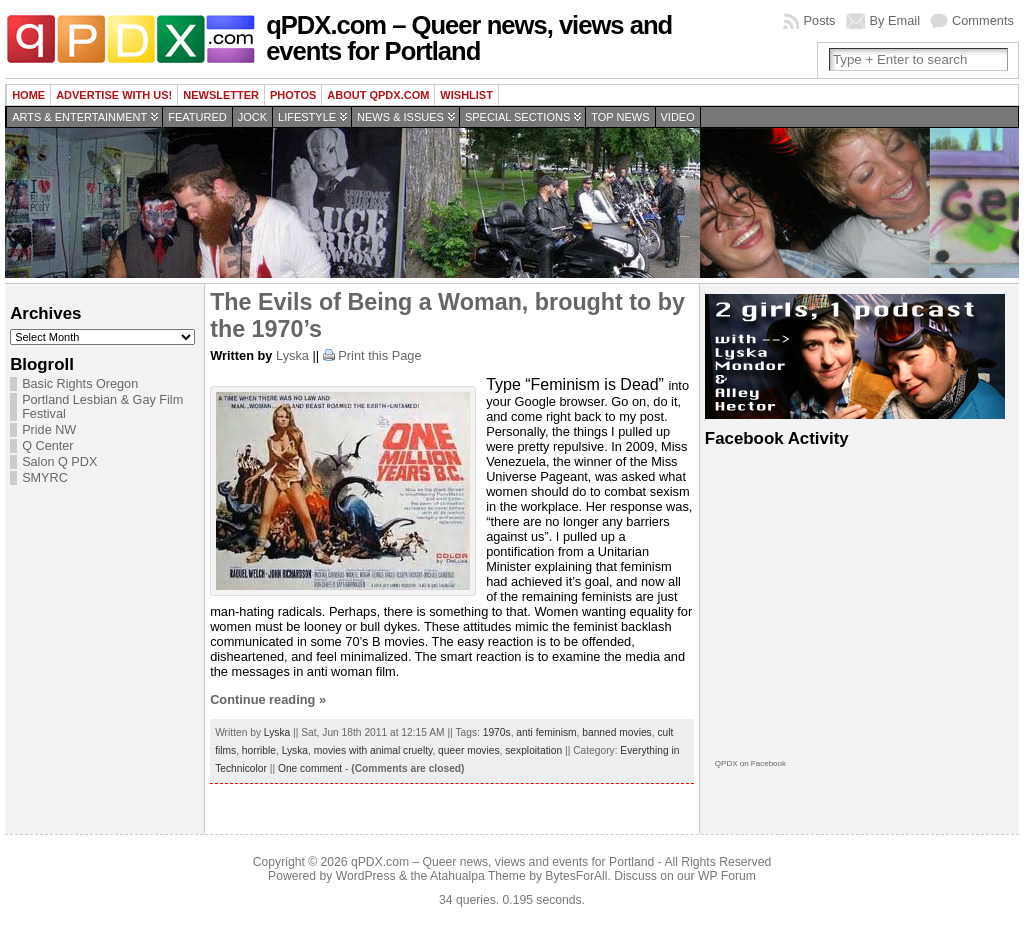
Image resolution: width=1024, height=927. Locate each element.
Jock (252, 117)
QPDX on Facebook (750, 763)
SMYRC (45, 478)
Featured (197, 117)
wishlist (466, 95)
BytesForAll (576, 876)
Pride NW (49, 430)
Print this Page (379, 355)
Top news (620, 117)
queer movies (468, 750)
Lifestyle (307, 117)
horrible (259, 750)
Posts (819, 20)
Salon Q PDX (59, 462)
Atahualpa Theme (478, 876)
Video (678, 117)
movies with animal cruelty (373, 750)
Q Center (47, 446)
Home (28, 95)
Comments (983, 20)
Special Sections (517, 117)
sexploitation (533, 750)
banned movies (616, 732)
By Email (895, 20)
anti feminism (546, 732)
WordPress (366, 876)
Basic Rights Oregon (80, 384)
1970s (497, 732)
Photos (293, 95)
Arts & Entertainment (79, 117)
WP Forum (727, 876)
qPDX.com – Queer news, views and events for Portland (469, 38)
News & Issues (400, 117)
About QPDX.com (378, 95)
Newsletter (221, 95)
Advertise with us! (114, 95)
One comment (310, 768)
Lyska (292, 355)
